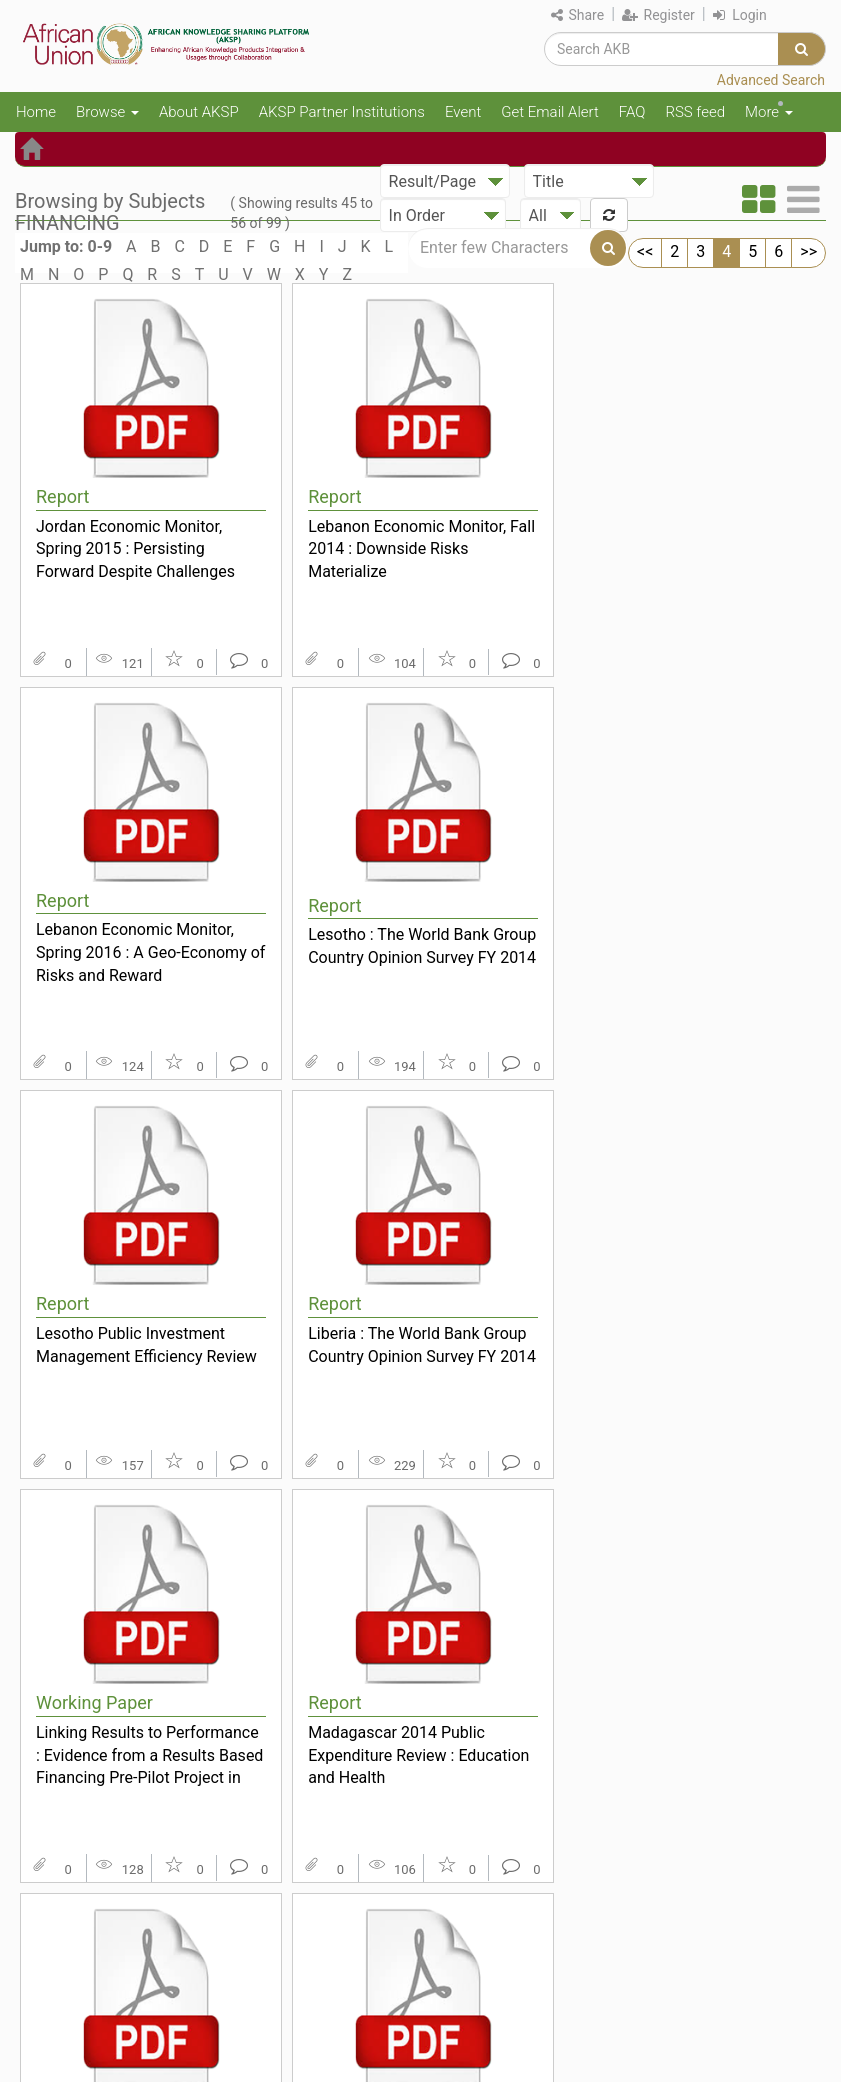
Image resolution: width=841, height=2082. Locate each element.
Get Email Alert (550, 112)
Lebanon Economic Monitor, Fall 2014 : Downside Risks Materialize (421, 549)
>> (808, 251)
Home (36, 112)
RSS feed (695, 112)
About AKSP (199, 112)
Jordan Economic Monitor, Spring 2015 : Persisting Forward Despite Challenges (135, 549)
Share (577, 15)
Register (658, 15)
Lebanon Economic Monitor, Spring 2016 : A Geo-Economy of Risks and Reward (150, 952)
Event (463, 112)
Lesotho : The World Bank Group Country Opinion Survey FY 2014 (422, 946)
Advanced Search (771, 80)
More (769, 112)
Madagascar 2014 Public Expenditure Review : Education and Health (418, 1755)
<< (645, 251)
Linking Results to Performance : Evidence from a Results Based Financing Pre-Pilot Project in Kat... (149, 1755)
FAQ (632, 112)
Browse (107, 112)
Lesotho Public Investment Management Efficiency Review (146, 1345)
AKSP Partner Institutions (342, 112)
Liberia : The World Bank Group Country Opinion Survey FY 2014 (422, 1345)
